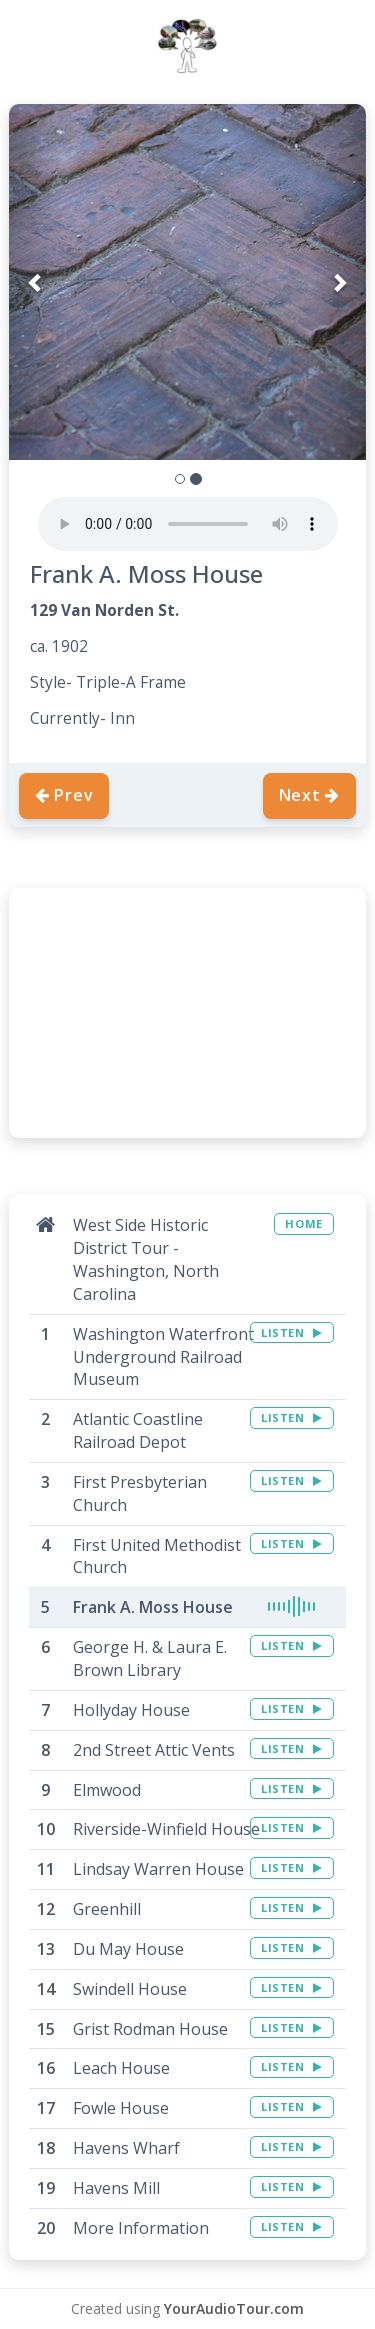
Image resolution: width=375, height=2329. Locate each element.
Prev (64, 795)
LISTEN (291, 1332)
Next (309, 795)
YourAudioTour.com (234, 2308)
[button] (35, 282)
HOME (303, 1223)
